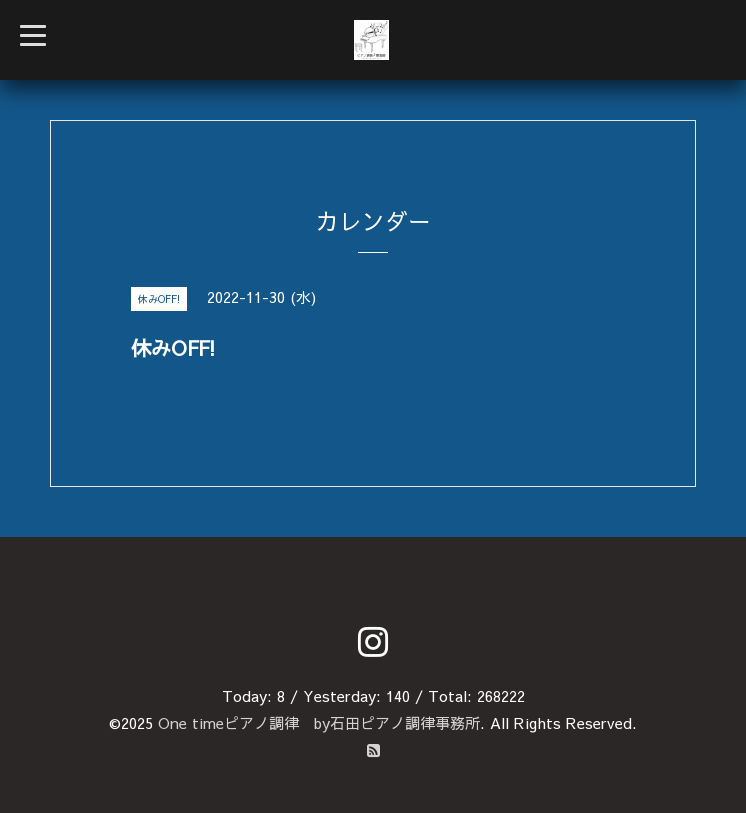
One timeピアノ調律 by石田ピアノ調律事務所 (319, 722)
